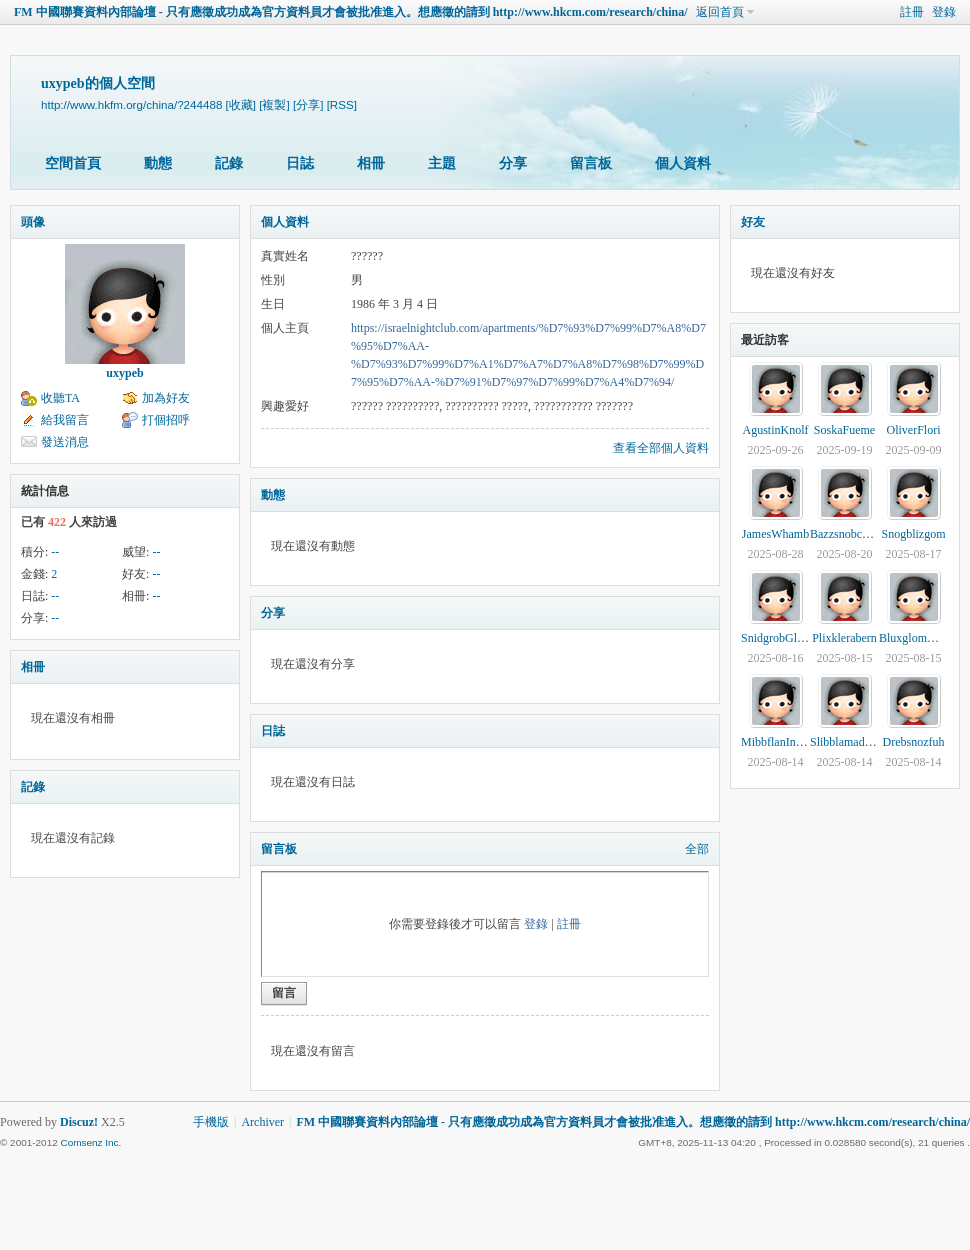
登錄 (944, 12)
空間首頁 (73, 163)
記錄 (229, 163)
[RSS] (342, 104)
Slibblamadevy (846, 742)
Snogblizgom (913, 534)
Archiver (262, 1122)
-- (55, 552)
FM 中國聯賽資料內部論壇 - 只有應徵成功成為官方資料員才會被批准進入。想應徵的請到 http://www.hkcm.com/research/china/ (351, 12)
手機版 (211, 1122)
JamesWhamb (775, 534)
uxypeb (124, 373)
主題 (442, 163)
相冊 (371, 163)
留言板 (591, 163)
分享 (513, 163)
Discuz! (79, 1122)
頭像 (33, 222)
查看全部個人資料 (661, 448)
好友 (753, 222)
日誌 (300, 163)
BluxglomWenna (919, 638)
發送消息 (65, 442)
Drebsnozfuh (914, 742)
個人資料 (683, 163)
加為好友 (166, 398)
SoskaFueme (844, 430)
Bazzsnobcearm (848, 534)
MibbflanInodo (777, 742)
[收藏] (241, 104)
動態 (158, 163)
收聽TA (60, 398)
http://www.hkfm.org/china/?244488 (131, 104)
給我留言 (65, 420)
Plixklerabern (844, 638)
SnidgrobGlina (776, 638)
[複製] (274, 104)
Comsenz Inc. (90, 1142)
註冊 (912, 12)
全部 (697, 849)
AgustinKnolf (776, 430)
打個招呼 (166, 420)
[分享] (308, 104)
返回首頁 (720, 12)
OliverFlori (914, 430)
